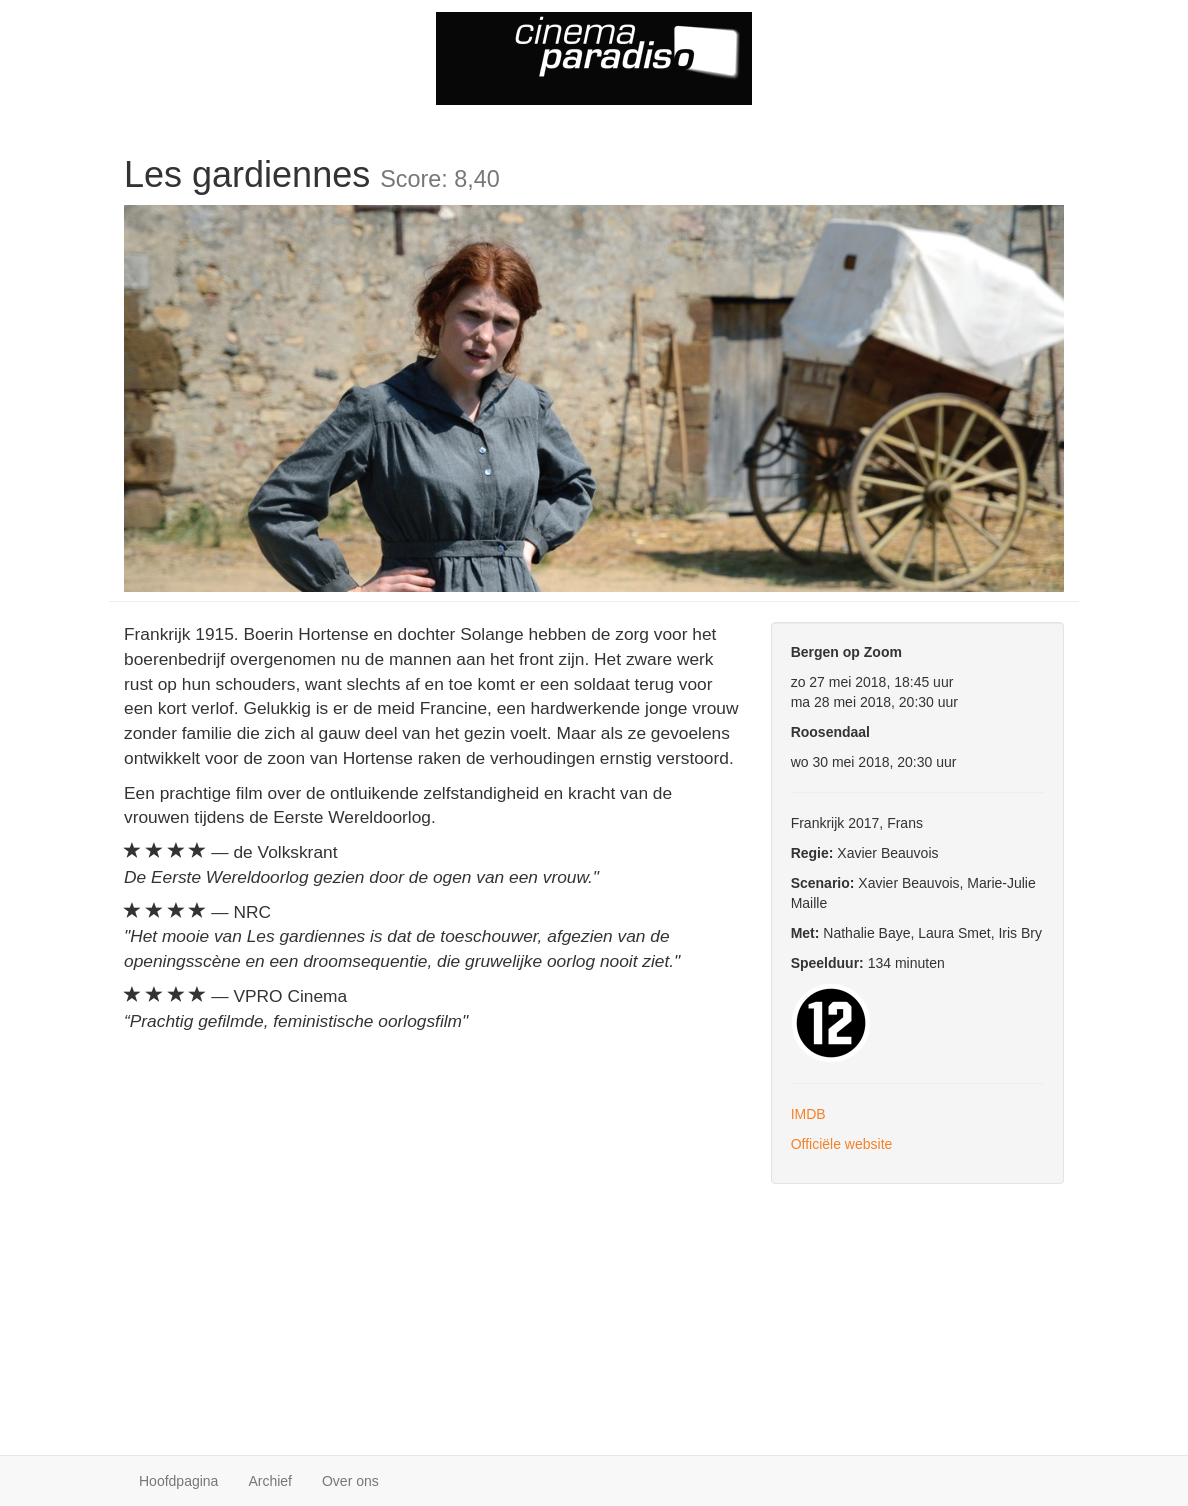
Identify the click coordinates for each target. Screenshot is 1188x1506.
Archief (270, 1481)
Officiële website (842, 1144)
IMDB (808, 1114)
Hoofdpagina (178, 1481)
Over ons (350, 1481)
